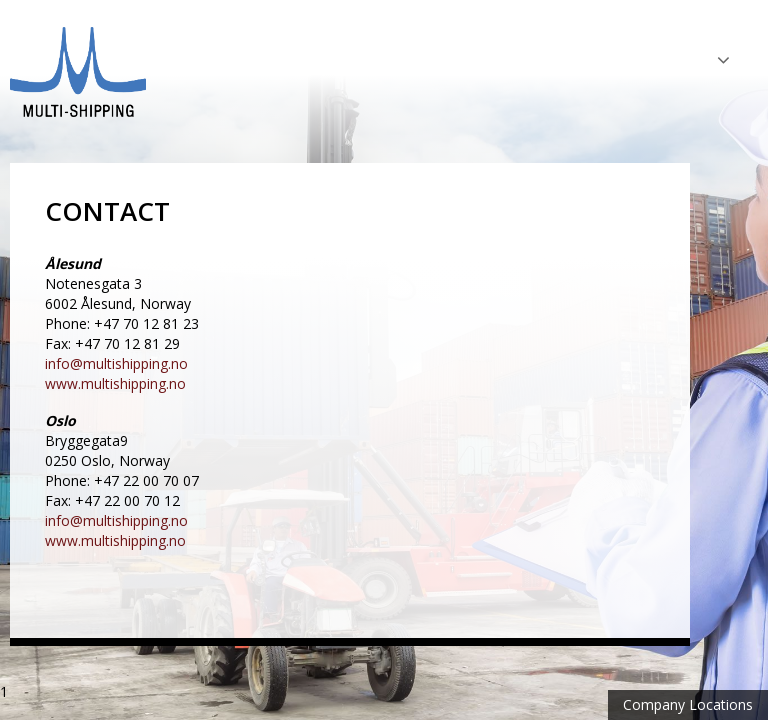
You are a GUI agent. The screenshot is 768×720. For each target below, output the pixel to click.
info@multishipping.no (116, 363)
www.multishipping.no (115, 383)
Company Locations (688, 704)
